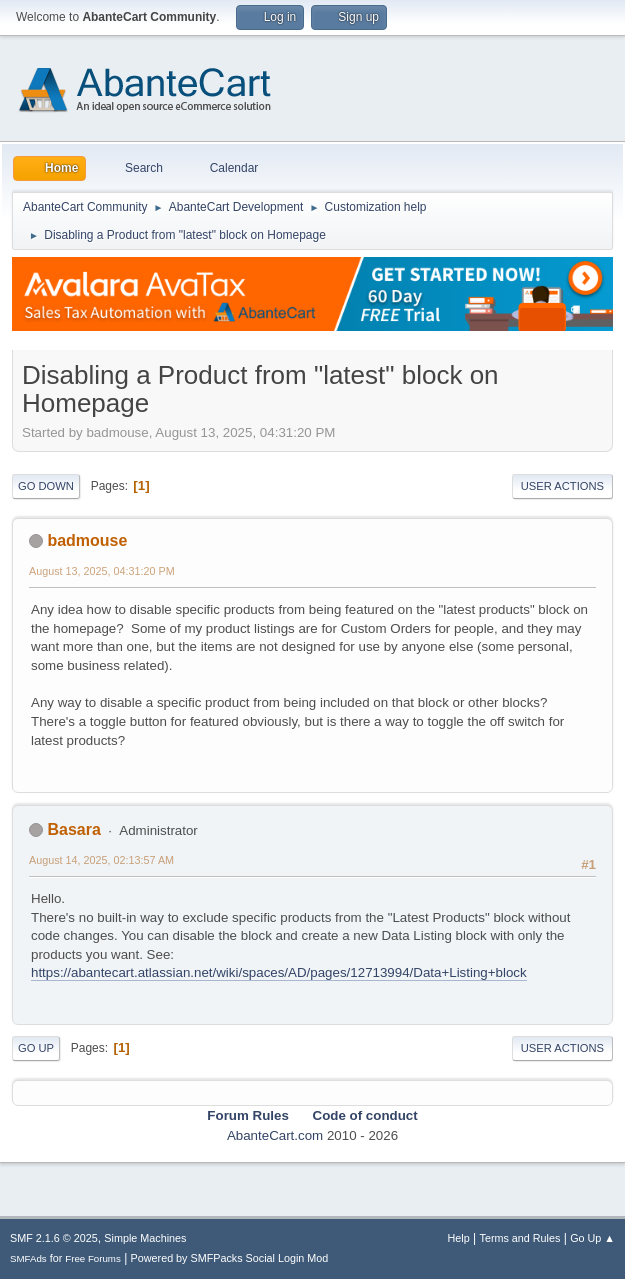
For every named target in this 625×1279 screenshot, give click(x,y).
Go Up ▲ (592, 1238)
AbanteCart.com (275, 1135)
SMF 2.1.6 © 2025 (54, 1238)
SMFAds (28, 1258)
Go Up (36, 1048)
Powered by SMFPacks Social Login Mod (230, 1258)
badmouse (87, 540)
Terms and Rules (520, 1238)
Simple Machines (145, 1238)
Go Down (46, 486)
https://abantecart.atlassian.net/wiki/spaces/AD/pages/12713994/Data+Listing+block (279, 972)
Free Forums (93, 1258)
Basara (73, 829)
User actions (562, 486)
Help (459, 1238)
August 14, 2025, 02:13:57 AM (101, 860)
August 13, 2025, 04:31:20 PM (102, 571)
